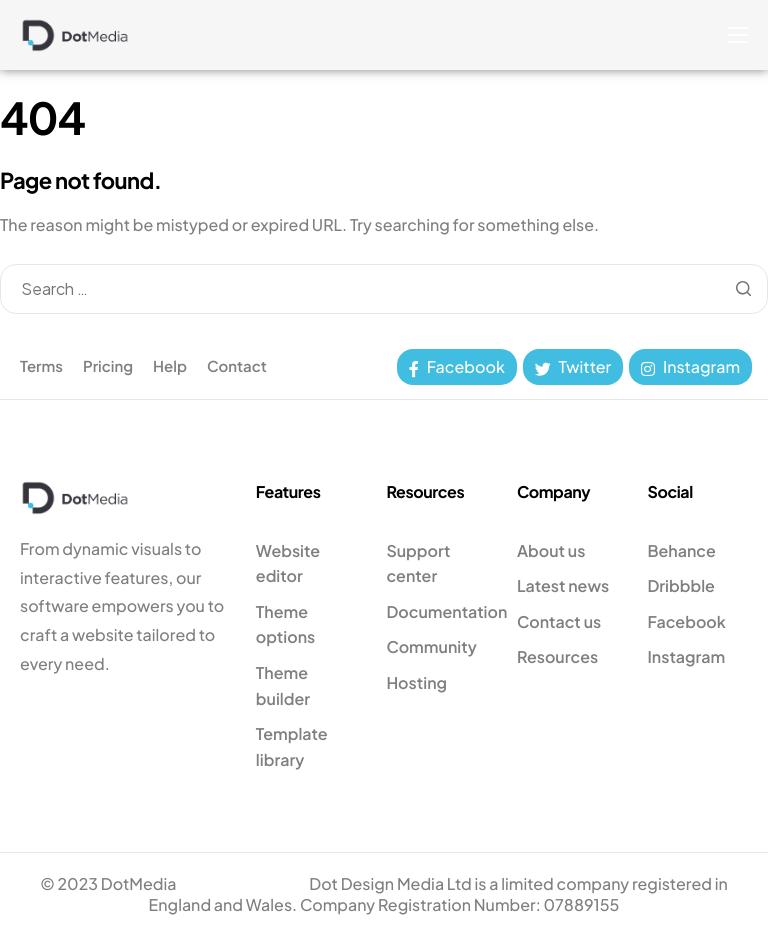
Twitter (573, 366)
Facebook (457, 366)
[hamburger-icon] (738, 35)
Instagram (690, 366)
